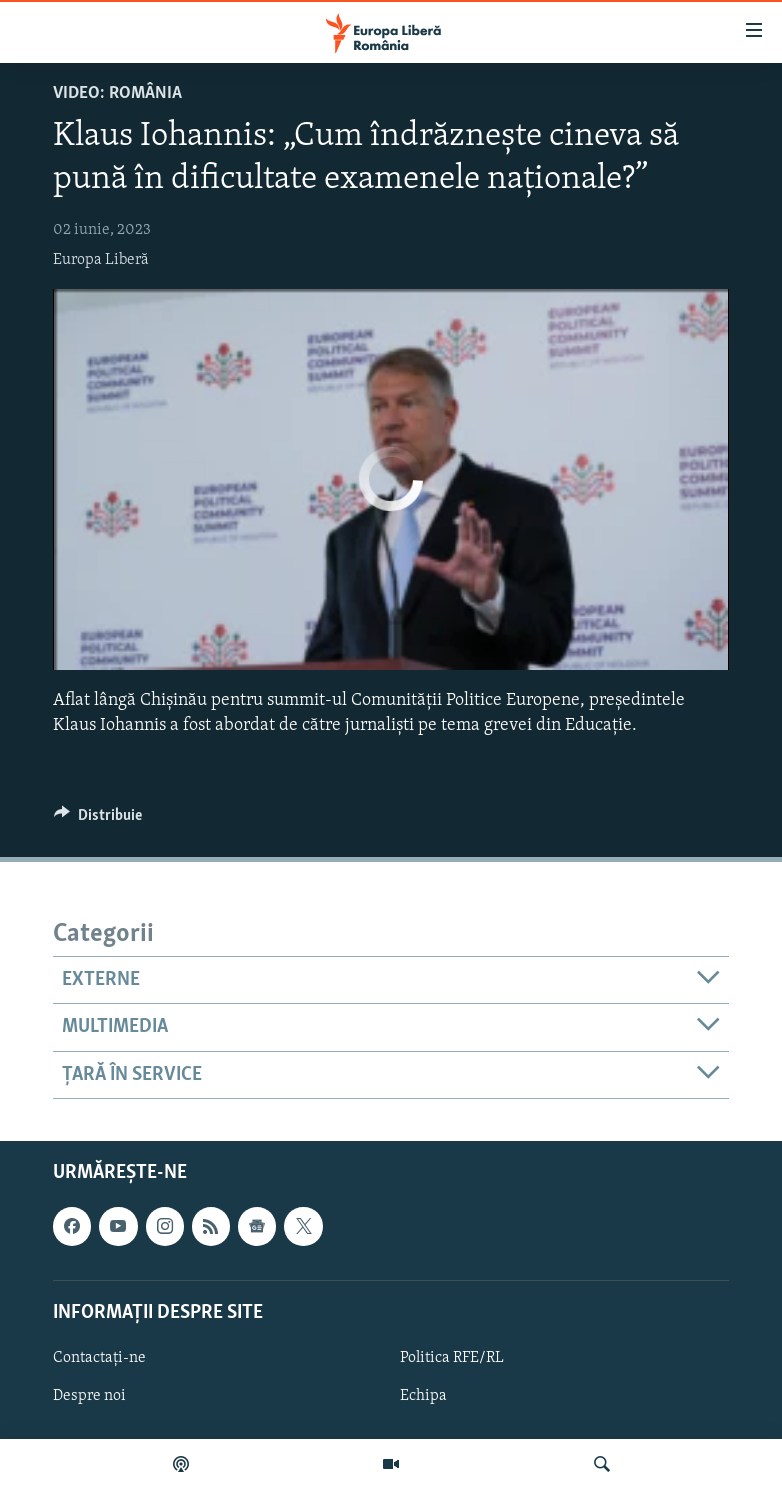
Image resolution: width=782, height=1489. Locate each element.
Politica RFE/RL (452, 1358)
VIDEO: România (117, 93)
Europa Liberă (101, 260)
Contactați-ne (99, 1358)
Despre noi (89, 1396)
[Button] (98, 820)
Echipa (423, 1396)
